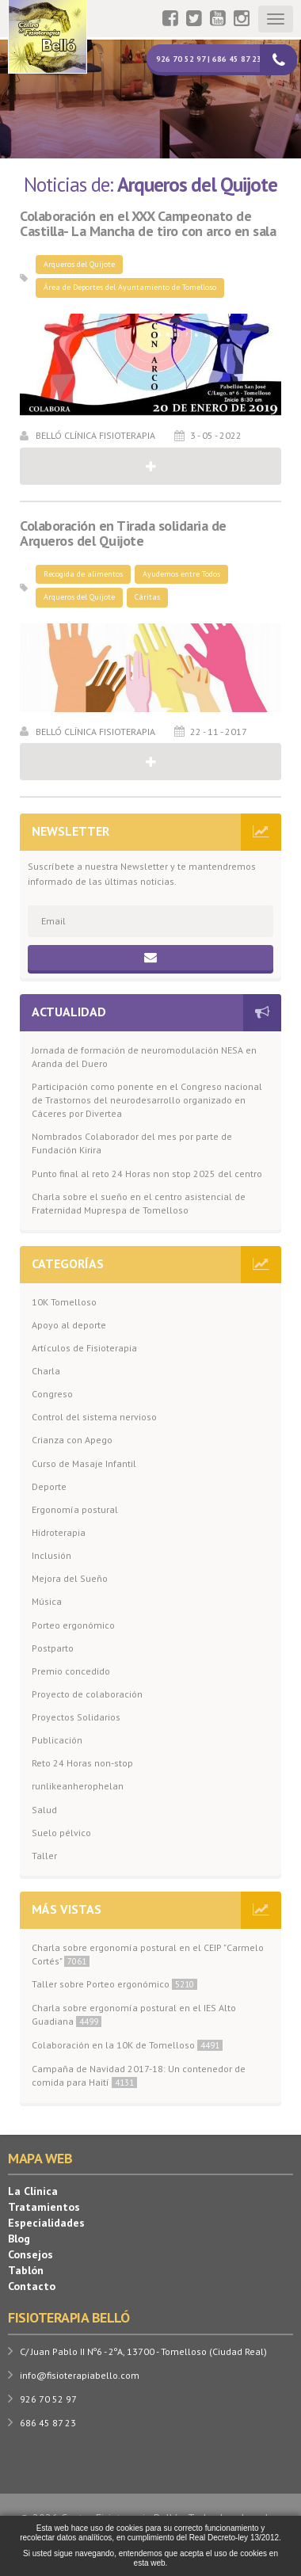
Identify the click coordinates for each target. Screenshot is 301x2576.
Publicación (57, 1740)
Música (47, 1601)
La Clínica (33, 2191)
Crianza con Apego (72, 1440)
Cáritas (147, 597)
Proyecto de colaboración (87, 1694)
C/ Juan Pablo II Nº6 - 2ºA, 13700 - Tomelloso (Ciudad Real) (143, 2351)
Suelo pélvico (61, 1833)
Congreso (52, 1394)
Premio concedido (71, 1671)
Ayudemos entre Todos (181, 574)
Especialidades (46, 2223)
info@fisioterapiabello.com (79, 2375)
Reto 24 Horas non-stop (82, 1763)
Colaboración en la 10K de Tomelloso (127, 2045)
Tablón (26, 2270)
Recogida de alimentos (83, 574)
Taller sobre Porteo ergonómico (114, 1984)
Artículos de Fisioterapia (84, 1348)
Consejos (30, 2254)
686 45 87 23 (48, 2423)
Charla (46, 1371)
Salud (44, 1810)
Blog (19, 2238)
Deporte (49, 1486)
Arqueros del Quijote (79, 264)
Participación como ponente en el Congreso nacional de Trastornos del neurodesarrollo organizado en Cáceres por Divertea (147, 1099)
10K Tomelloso (64, 1302)
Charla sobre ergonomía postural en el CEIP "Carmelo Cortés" (148, 1954)
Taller (44, 1856)
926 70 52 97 (48, 2399)
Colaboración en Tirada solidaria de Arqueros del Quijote (123, 534)
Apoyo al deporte (69, 1325)
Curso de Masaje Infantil (84, 1463)
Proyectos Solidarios (76, 1717)
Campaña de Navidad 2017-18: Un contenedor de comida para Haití (139, 2075)
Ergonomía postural (75, 1509)
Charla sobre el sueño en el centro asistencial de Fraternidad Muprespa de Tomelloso (139, 1203)
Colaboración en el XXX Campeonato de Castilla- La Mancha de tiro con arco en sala (148, 224)
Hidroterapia (59, 1532)
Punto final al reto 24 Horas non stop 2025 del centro (147, 1173)
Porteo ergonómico (73, 1625)
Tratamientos (44, 2207)
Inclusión (51, 1555)
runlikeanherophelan (78, 1786)
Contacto (31, 2286)
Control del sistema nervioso (94, 1417)
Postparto (53, 1648)
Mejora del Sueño (70, 1578)
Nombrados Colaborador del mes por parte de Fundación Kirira (132, 1143)
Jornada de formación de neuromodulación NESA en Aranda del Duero (144, 1056)
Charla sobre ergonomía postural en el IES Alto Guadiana (134, 2014)
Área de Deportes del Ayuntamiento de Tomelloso (130, 287)
